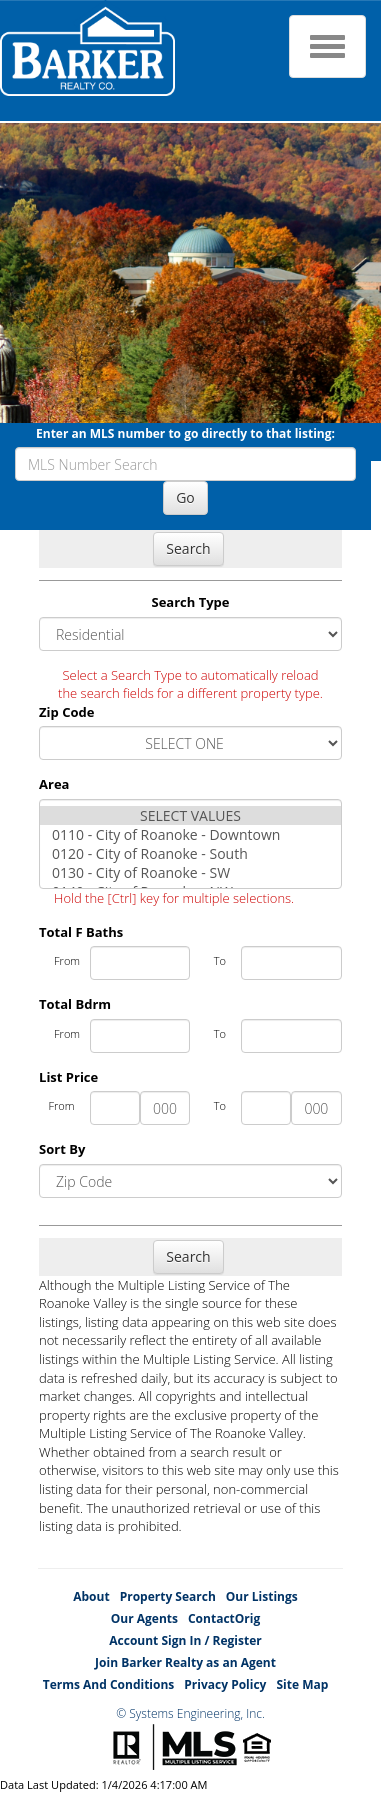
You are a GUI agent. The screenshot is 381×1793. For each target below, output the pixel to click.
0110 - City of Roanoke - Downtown (190, 834)
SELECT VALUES (190, 815)
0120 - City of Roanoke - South (190, 853)
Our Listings (262, 1596)
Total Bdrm (75, 1004)
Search (188, 548)
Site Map (302, 1684)
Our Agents (144, 1618)
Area (54, 784)
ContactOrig (224, 1618)
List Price (68, 1077)
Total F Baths (81, 932)
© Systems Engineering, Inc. (190, 1713)
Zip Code (66, 712)
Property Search (168, 1596)
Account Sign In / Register (185, 1640)
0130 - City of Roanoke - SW (190, 872)
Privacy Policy (225, 1684)
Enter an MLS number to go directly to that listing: (185, 433)
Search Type (190, 602)
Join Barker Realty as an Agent (185, 1662)
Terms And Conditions (109, 1684)
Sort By (62, 1149)
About (91, 1596)
